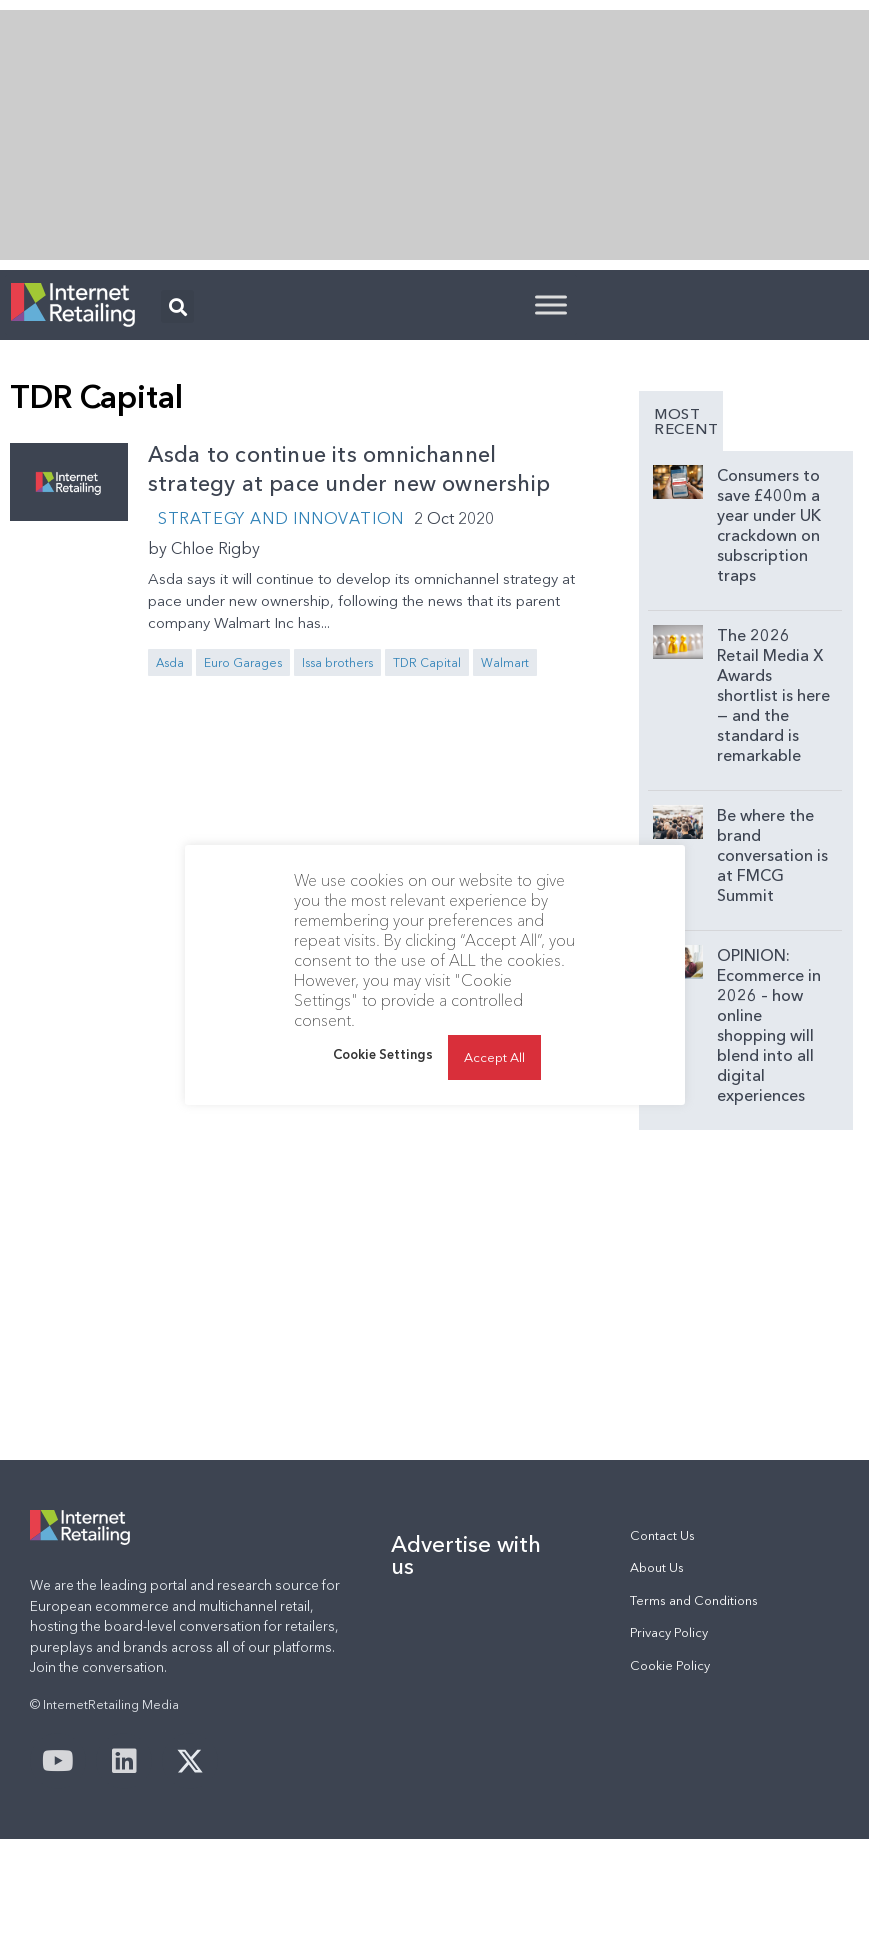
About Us (657, 1567)
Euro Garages (243, 662)
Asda (170, 662)
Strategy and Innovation (281, 518)
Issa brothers (337, 662)
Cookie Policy (670, 1665)
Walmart (505, 662)
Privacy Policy (669, 1632)
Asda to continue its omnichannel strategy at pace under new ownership (349, 469)
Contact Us (662, 1535)
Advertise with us (466, 1555)
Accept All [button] (494, 1087)
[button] (177, 306)
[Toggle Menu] (551, 304)
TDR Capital (427, 662)
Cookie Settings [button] (383, 1084)
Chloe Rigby (215, 548)
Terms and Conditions (694, 1600)
